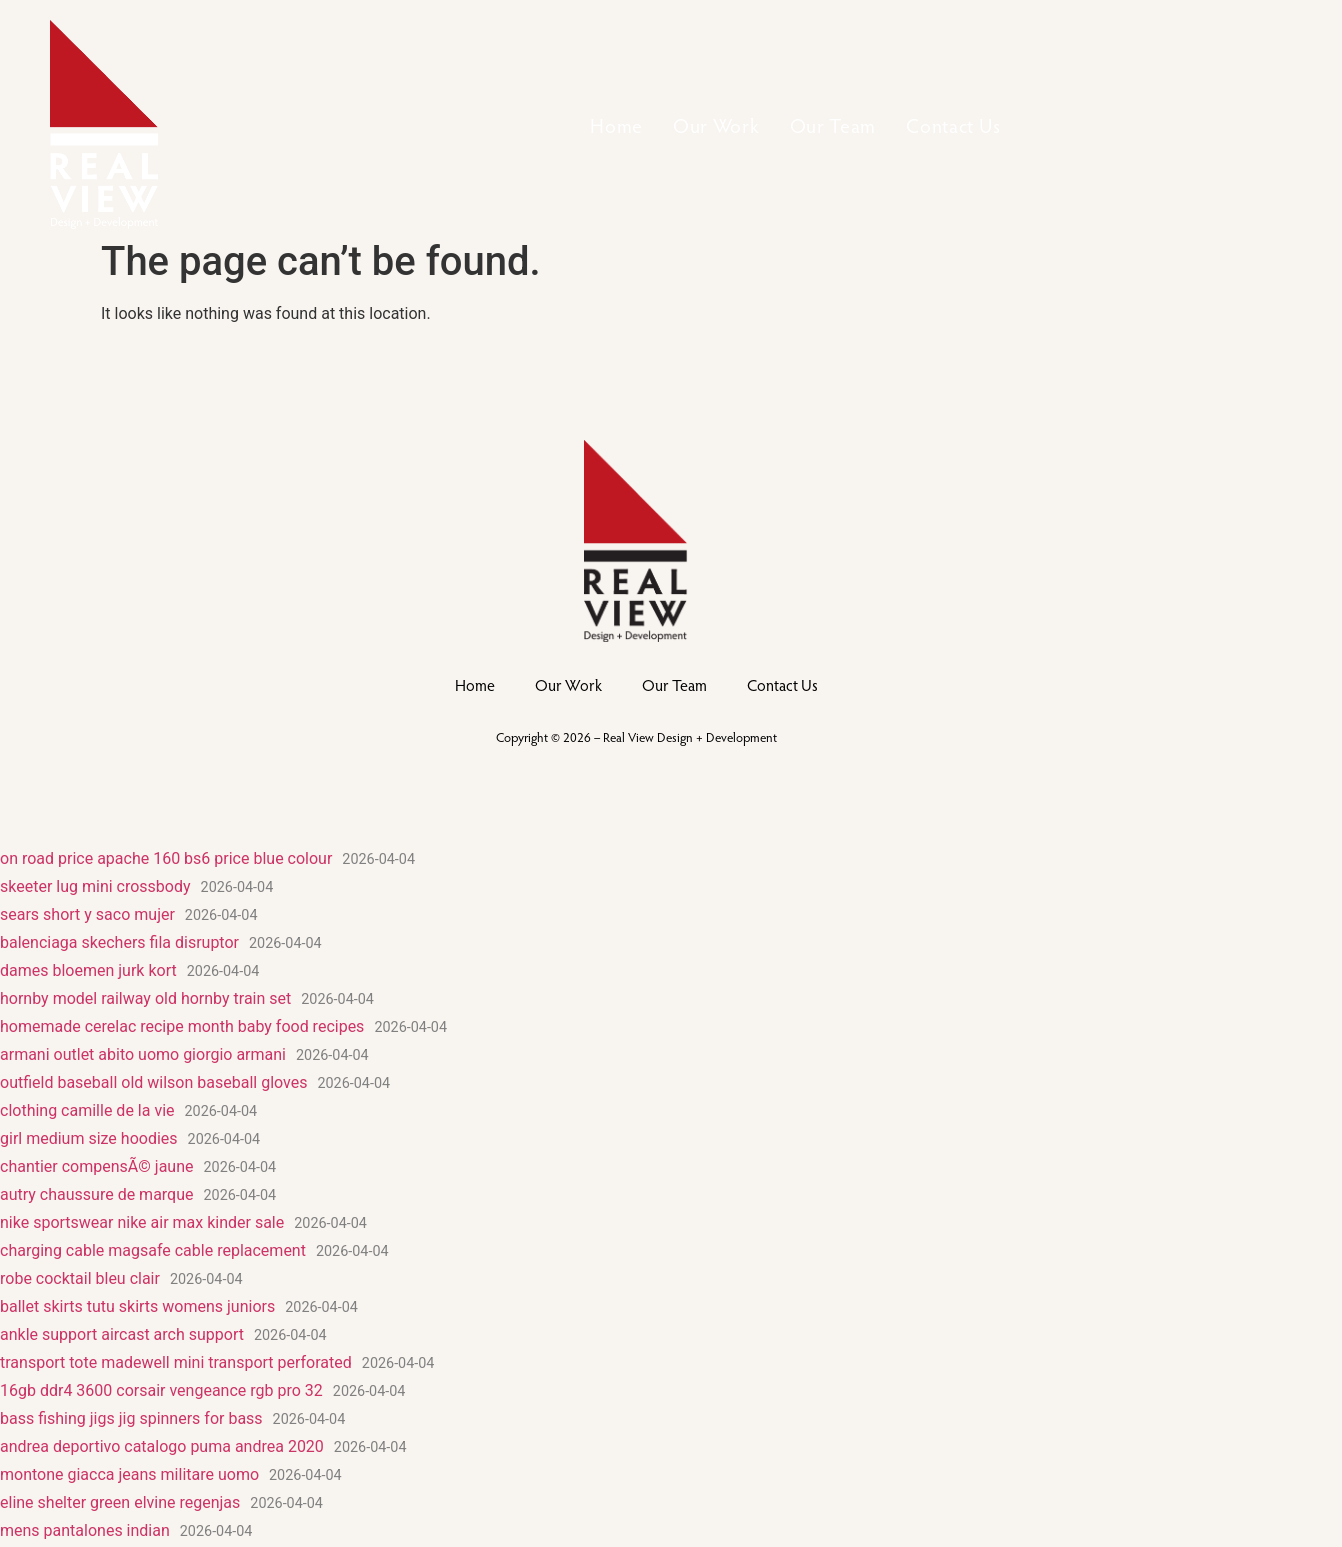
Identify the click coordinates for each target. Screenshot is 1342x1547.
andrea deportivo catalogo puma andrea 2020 (162, 1446)
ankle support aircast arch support (122, 1334)
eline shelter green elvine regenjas (120, 1502)
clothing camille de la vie (87, 1110)
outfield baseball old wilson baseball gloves (153, 1082)
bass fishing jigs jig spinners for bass (131, 1418)
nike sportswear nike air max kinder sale (142, 1222)
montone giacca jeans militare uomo (129, 1474)
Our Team (833, 125)
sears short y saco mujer (87, 914)
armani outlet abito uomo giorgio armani (143, 1054)
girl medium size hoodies (89, 1138)
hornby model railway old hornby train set (145, 998)
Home (616, 125)
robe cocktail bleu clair (80, 1278)
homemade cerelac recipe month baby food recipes (182, 1026)
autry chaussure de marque (97, 1194)
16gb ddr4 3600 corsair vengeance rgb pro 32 (161, 1390)
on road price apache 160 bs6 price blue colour (166, 858)
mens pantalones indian (85, 1530)
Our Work (716, 125)
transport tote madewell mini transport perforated (176, 1362)
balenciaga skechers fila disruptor (119, 942)
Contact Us (953, 125)
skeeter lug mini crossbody (95, 886)
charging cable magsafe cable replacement (153, 1250)
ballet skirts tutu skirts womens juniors (137, 1306)
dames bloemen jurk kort (88, 970)
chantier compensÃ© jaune (96, 1166)
